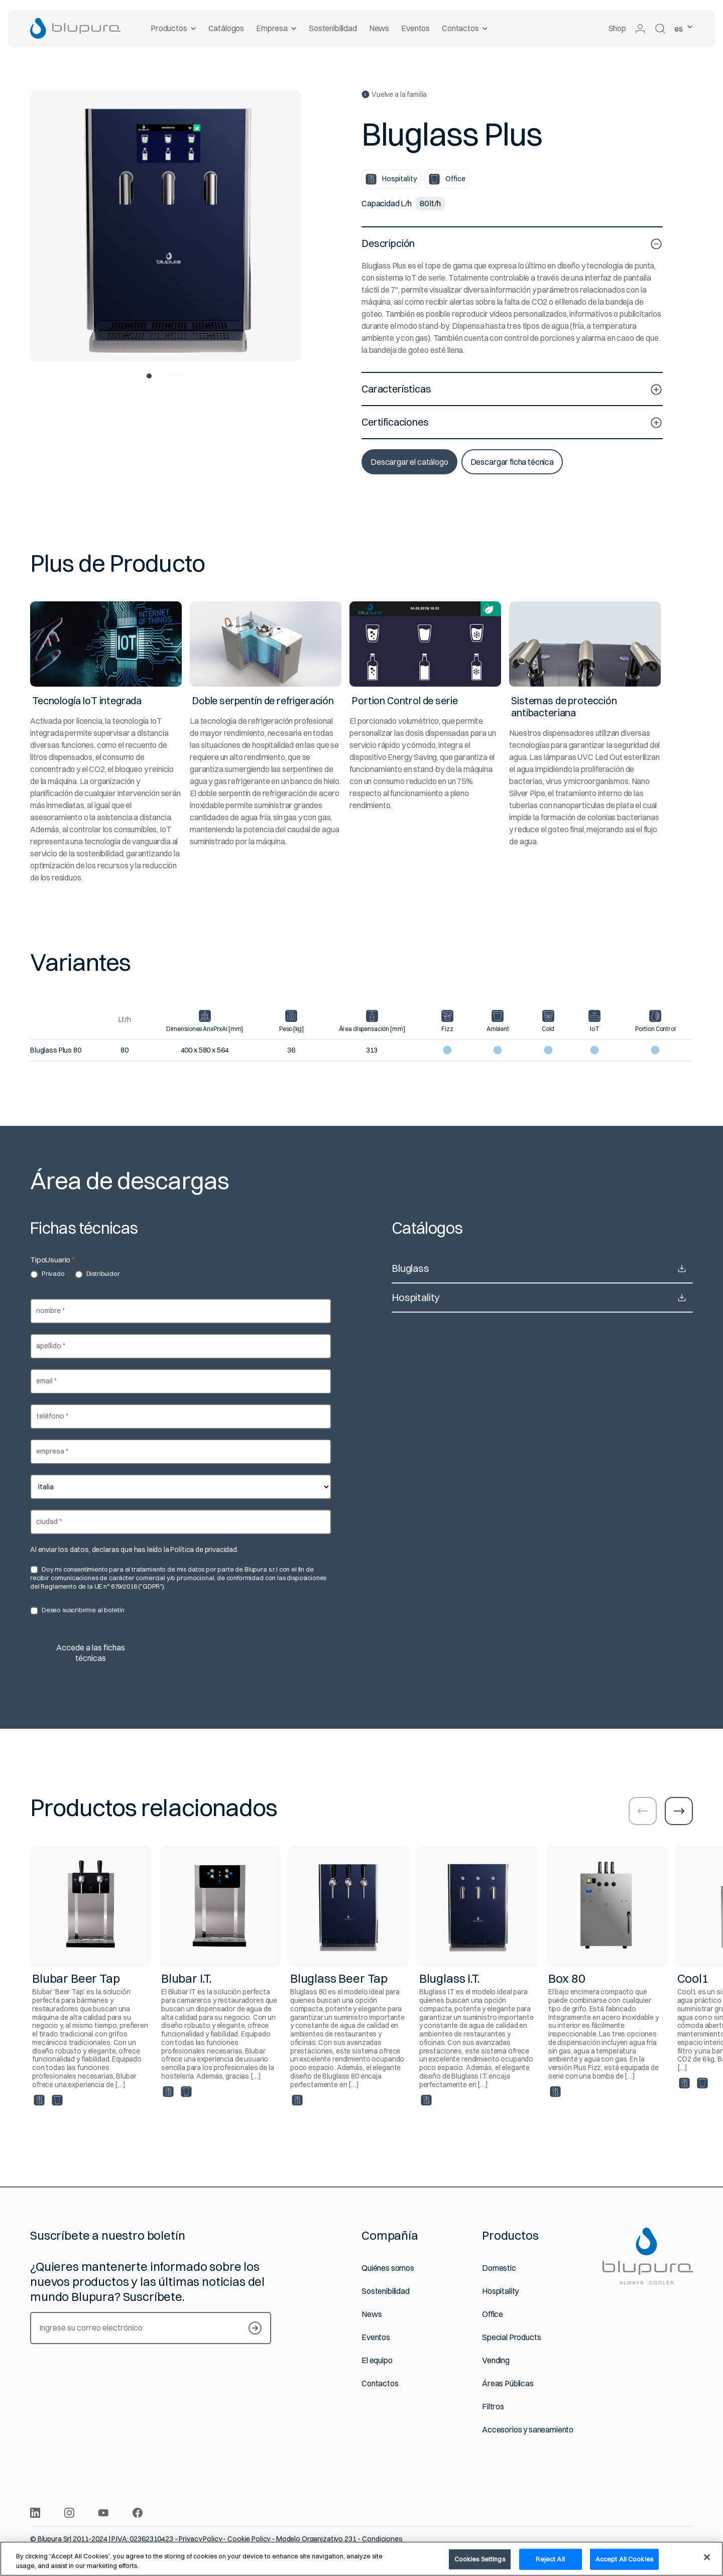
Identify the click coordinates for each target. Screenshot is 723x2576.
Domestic (499, 2268)
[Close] (707, 2564)
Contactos (465, 28)
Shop (617, 28)
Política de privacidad (203, 1549)
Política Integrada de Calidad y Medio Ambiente (259, 2546)
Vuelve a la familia (394, 94)
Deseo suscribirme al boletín (77, 1610)
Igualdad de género (369, 2546)
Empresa (276, 28)
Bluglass (542, 1268)
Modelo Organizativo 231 (316, 2538)
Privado (47, 1273)
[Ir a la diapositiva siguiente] (679, 1811)
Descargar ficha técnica (512, 462)
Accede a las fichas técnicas (90, 1652)
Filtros (493, 2406)
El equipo (377, 2360)
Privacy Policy (200, 2538)
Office (492, 2314)
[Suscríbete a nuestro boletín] (255, 2328)
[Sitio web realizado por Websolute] (688, 2547)
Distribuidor (97, 1273)
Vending (496, 2360)
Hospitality (542, 1297)
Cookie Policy (248, 2538)
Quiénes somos (388, 2268)
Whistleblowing (154, 2546)
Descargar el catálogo (409, 462)
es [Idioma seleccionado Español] (683, 29)
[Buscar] (660, 29)
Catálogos (226, 28)
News (379, 28)
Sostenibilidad (333, 28)
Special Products (511, 2337)
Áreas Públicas (508, 2383)
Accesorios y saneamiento (527, 2429)
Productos (173, 28)
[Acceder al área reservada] (640, 29)
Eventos (415, 28)
